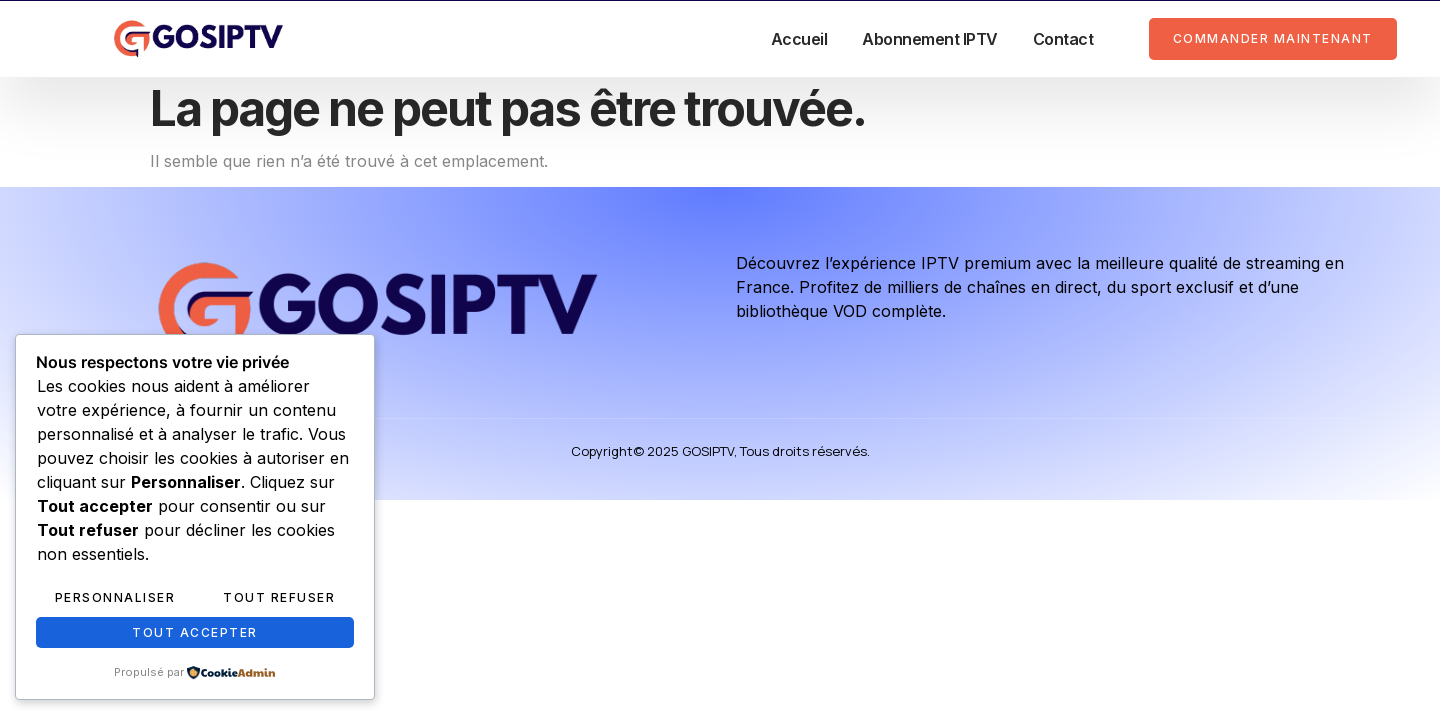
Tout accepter (195, 632)
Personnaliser (115, 597)
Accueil (799, 39)
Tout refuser (279, 597)
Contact (1063, 39)
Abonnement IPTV (930, 39)
